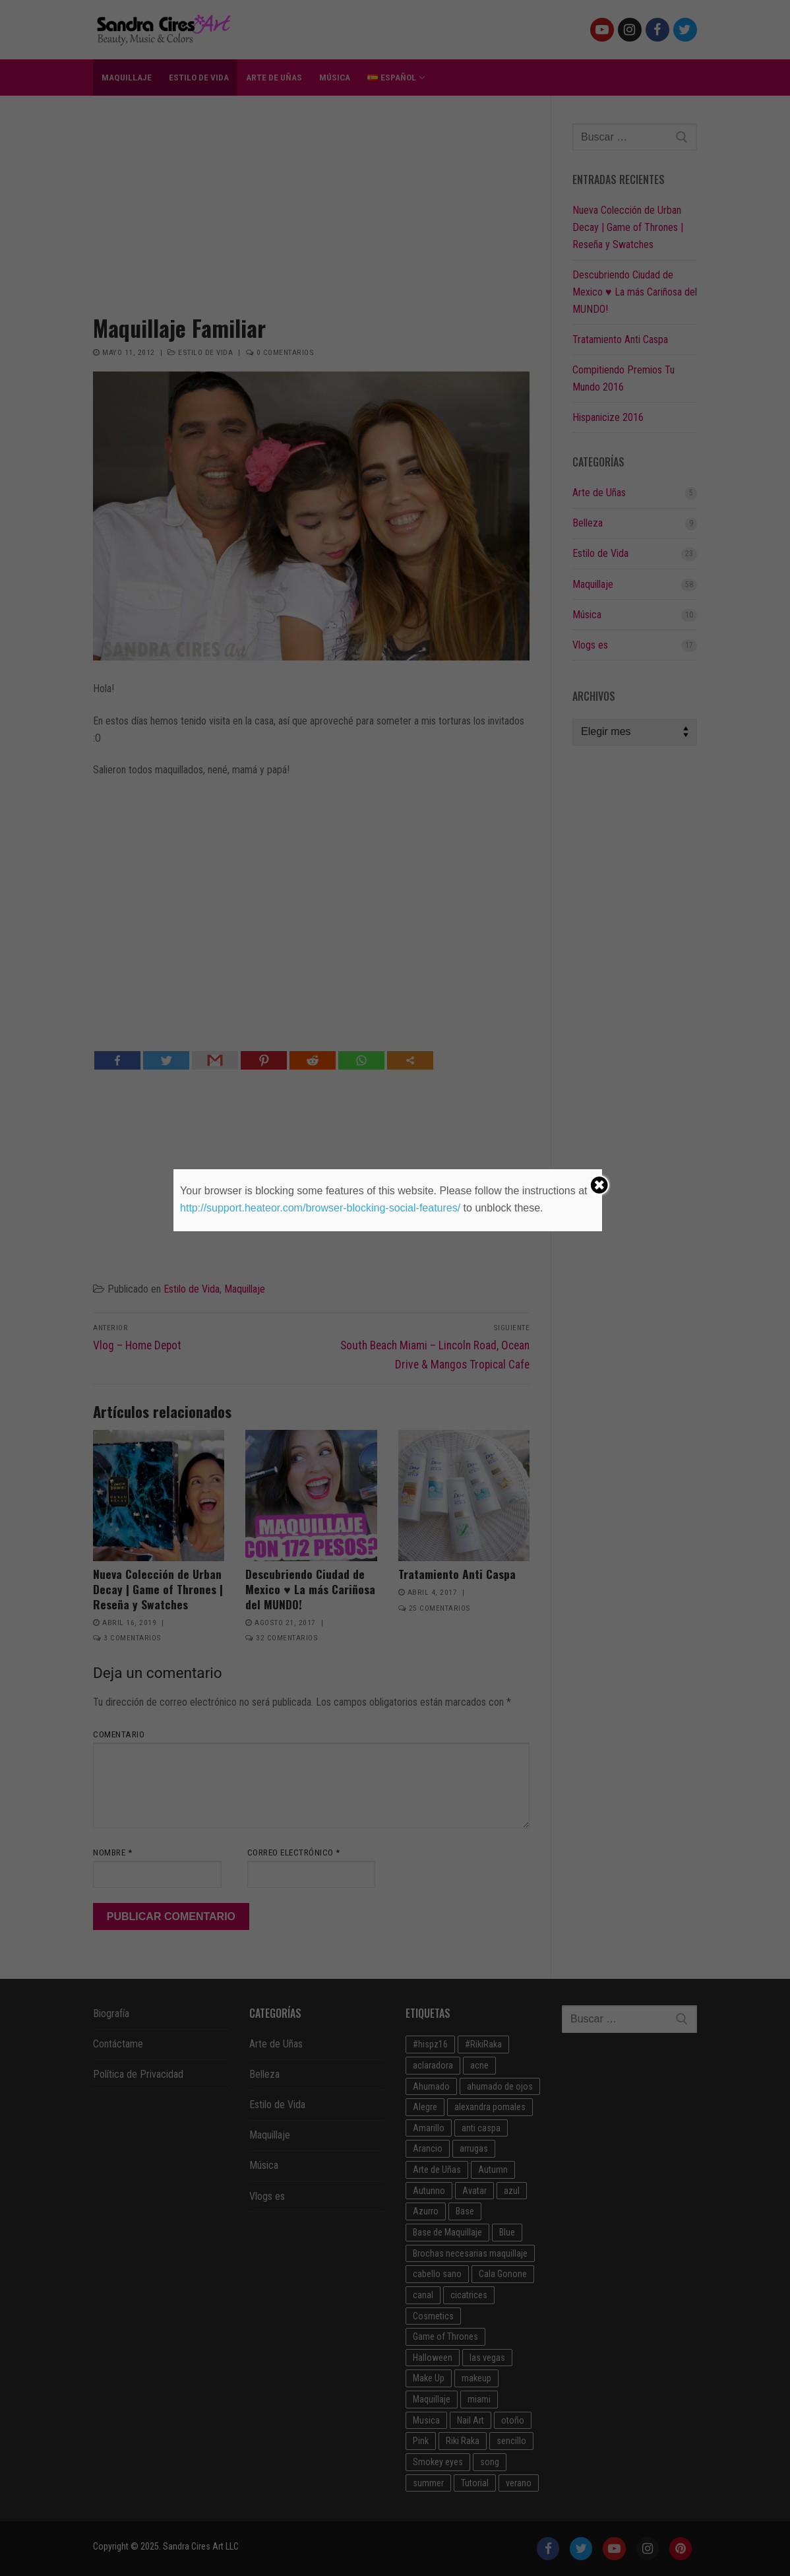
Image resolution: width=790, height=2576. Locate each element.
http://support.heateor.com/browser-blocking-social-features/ (320, 1207)
